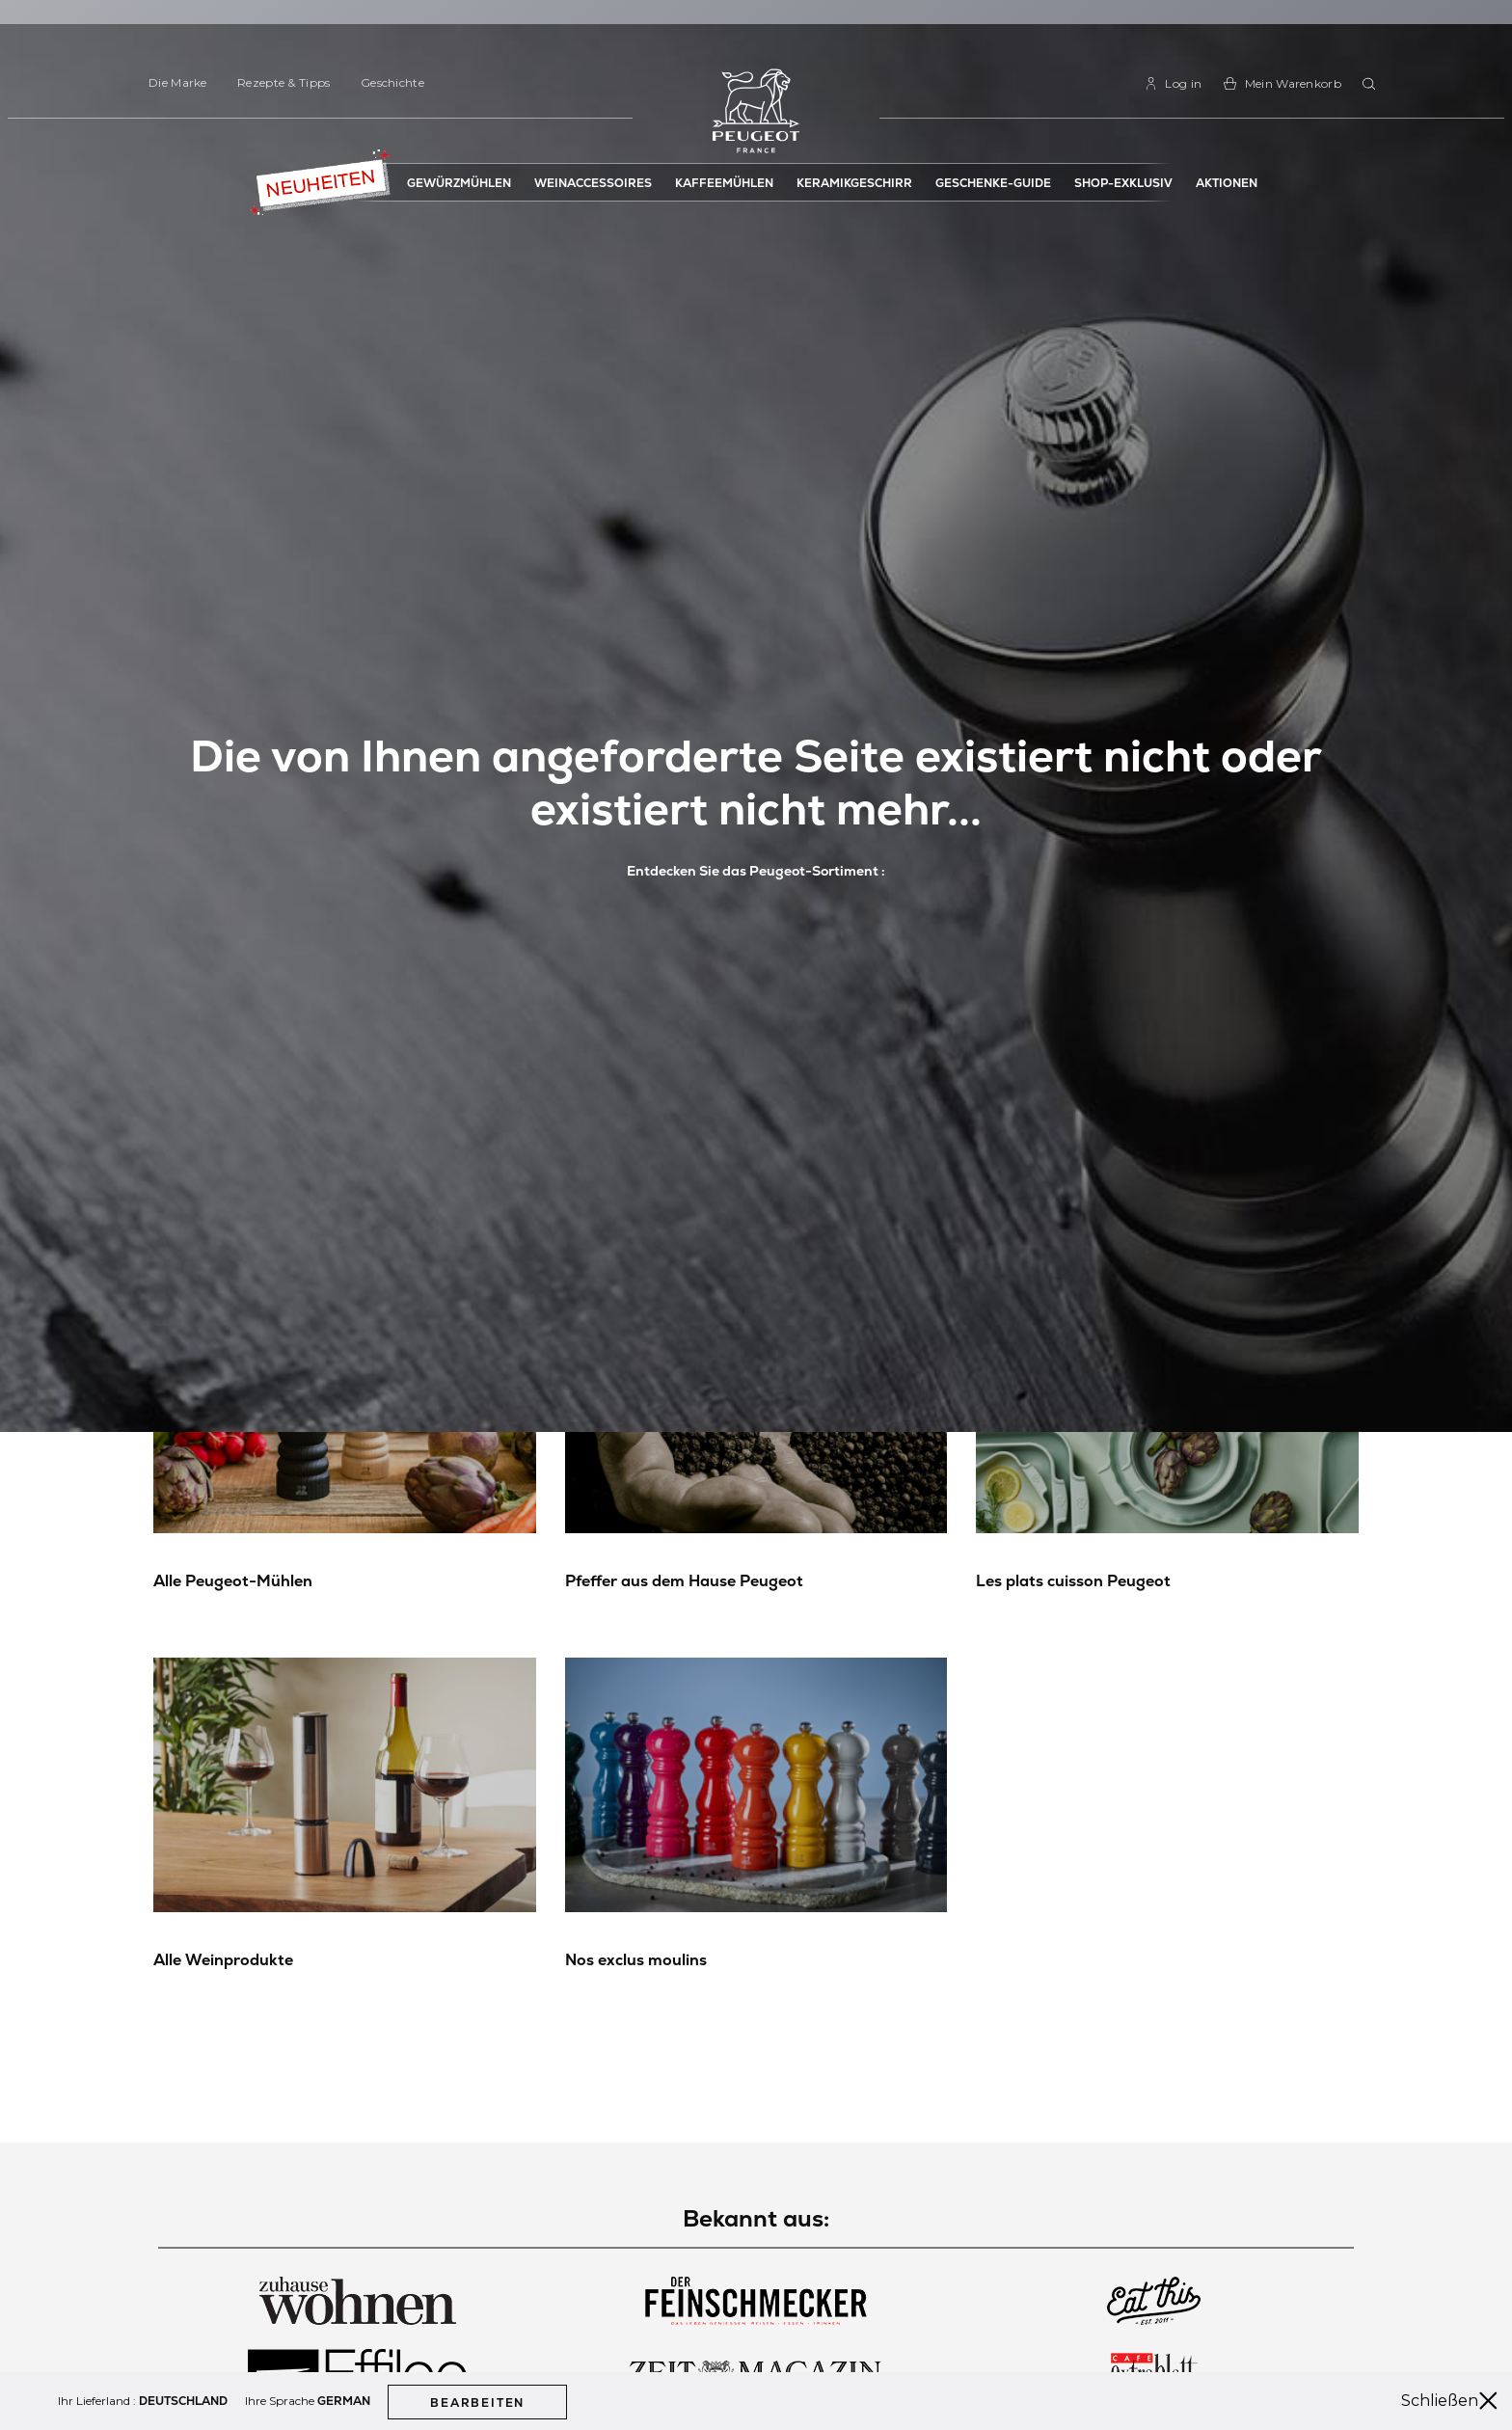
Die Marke (177, 82)
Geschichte (392, 82)
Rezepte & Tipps (284, 82)
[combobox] (1372, 85)
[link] (1173, 83)
